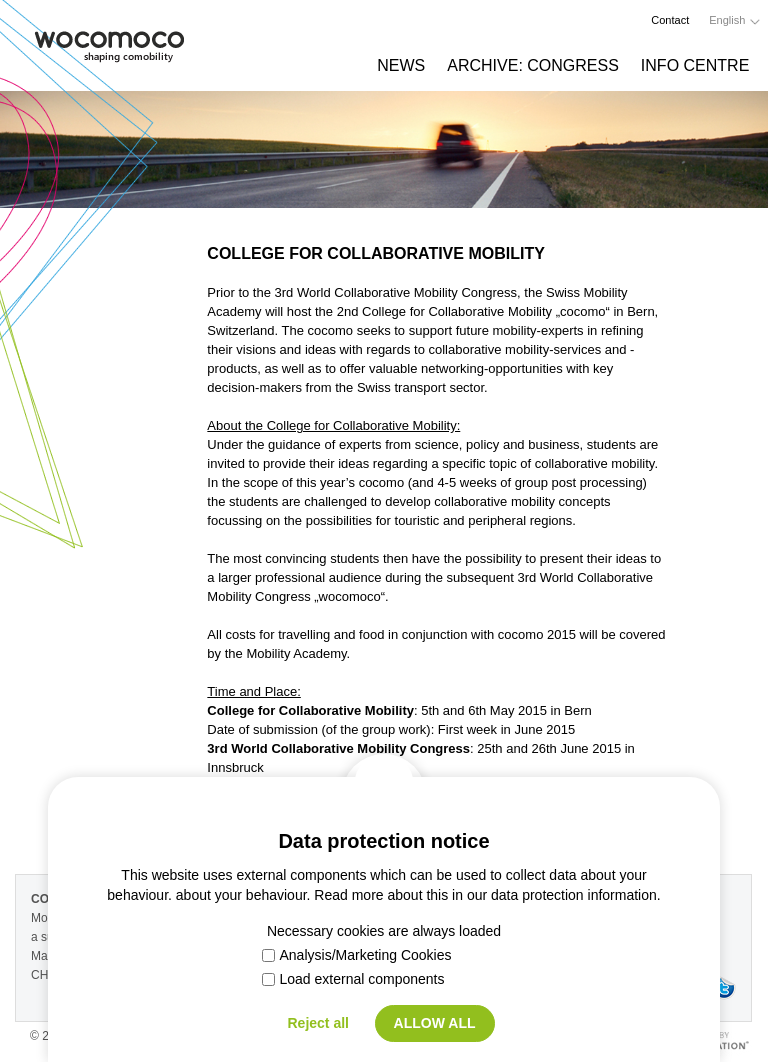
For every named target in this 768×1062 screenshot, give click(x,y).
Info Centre (695, 65)
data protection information (574, 895)
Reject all (317, 1023)
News (401, 65)
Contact (670, 20)
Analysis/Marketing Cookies (357, 955)
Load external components (353, 979)
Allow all (435, 1023)
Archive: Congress (533, 65)
